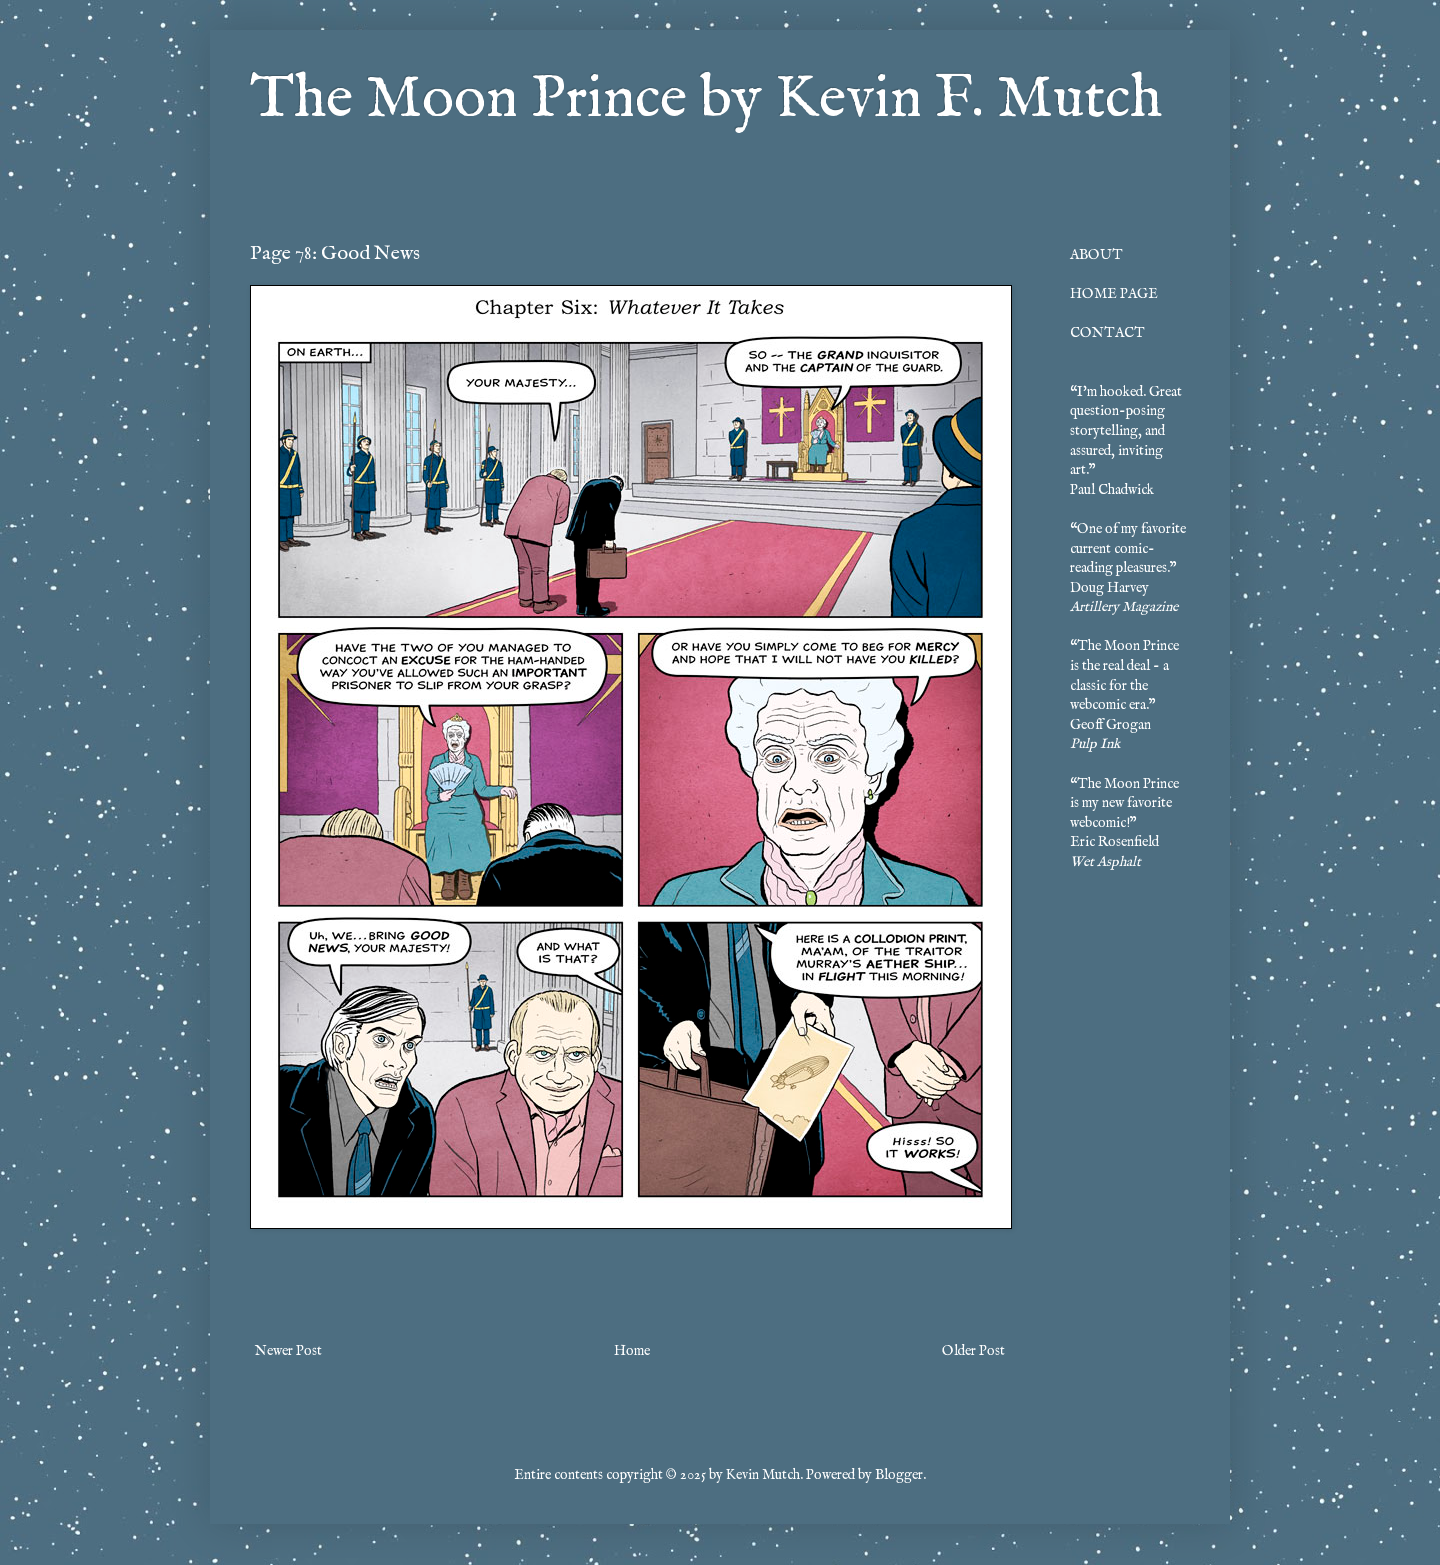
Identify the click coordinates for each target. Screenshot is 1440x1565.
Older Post (973, 1351)
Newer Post (288, 1351)
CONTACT (1107, 333)
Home (632, 1351)
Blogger (899, 1475)
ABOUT (1096, 255)
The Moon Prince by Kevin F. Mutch (706, 100)
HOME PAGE (1114, 294)
